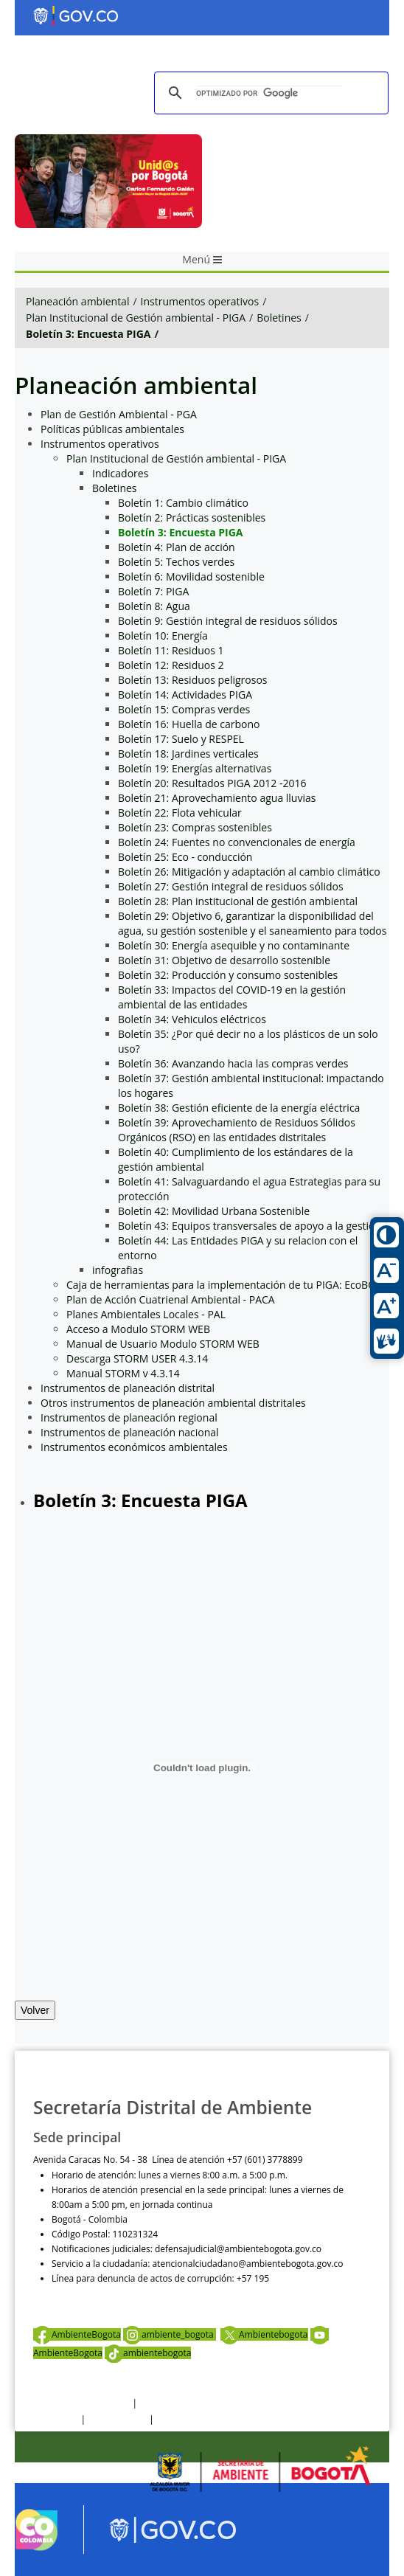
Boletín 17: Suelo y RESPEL (181, 739)
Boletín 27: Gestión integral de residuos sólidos (231, 886)
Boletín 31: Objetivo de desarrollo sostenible (224, 960)
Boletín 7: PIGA (153, 591)
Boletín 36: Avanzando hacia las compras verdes (233, 1063)
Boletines (279, 318)
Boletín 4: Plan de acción (176, 547)
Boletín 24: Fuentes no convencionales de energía (236, 842)
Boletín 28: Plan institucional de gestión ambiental (238, 901)
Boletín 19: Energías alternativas (194, 768)
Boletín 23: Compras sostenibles (195, 827)
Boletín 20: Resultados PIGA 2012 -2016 (212, 783)
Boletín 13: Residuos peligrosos (193, 680)
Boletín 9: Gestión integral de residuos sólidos (228, 621)
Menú (201, 259)
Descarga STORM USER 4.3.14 (137, 1358)
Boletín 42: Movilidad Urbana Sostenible (214, 1211)
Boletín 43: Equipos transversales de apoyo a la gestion (249, 1226)
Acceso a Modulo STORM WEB (138, 1329)
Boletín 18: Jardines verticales (188, 754)
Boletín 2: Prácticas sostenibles (191, 517)
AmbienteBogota (77, 2334)
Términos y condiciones (81, 2403)
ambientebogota (148, 2353)
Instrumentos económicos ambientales (134, 1447)
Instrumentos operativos (200, 301)
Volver (35, 2010)
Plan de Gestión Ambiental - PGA (119, 414)
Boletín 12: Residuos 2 (171, 665)
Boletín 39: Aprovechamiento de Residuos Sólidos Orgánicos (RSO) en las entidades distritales (236, 1129)
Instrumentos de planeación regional (129, 1417)
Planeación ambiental (77, 301)
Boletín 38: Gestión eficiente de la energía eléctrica (239, 1108)
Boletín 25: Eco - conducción (185, 857)
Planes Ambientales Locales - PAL (146, 1314)
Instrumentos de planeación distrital (128, 1388)
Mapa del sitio (185, 2419)
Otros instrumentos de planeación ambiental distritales (173, 1403)
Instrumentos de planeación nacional (130, 1432)
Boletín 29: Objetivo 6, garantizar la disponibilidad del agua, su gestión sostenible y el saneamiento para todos (252, 923)
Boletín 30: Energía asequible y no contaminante (233, 945)
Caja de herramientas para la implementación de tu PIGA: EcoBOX (224, 1285)
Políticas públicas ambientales (112, 429)
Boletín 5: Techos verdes (176, 562)
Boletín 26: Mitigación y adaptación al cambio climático (249, 872)
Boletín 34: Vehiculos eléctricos (192, 1019)
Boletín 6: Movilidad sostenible (191, 576)
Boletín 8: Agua (154, 606)
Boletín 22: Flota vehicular (180, 813)
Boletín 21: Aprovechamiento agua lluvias (217, 798)
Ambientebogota (263, 2334)
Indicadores (120, 473)
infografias (117, 1270)
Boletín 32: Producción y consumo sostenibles (228, 975)
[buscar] (269, 93)
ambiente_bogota (169, 2334)
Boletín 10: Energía (163, 636)
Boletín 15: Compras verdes (184, 709)
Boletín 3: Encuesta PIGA (88, 334)
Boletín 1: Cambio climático (183, 503)
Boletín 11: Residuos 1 (171, 650)
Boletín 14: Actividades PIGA (185, 695)
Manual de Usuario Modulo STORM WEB (163, 1344)
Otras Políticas (117, 2419)
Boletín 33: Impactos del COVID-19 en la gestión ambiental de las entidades (232, 997)
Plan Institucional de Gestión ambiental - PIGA (135, 318)
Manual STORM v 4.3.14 (123, 1373)
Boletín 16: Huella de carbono (189, 724)
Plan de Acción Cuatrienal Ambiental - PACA (170, 1299)
